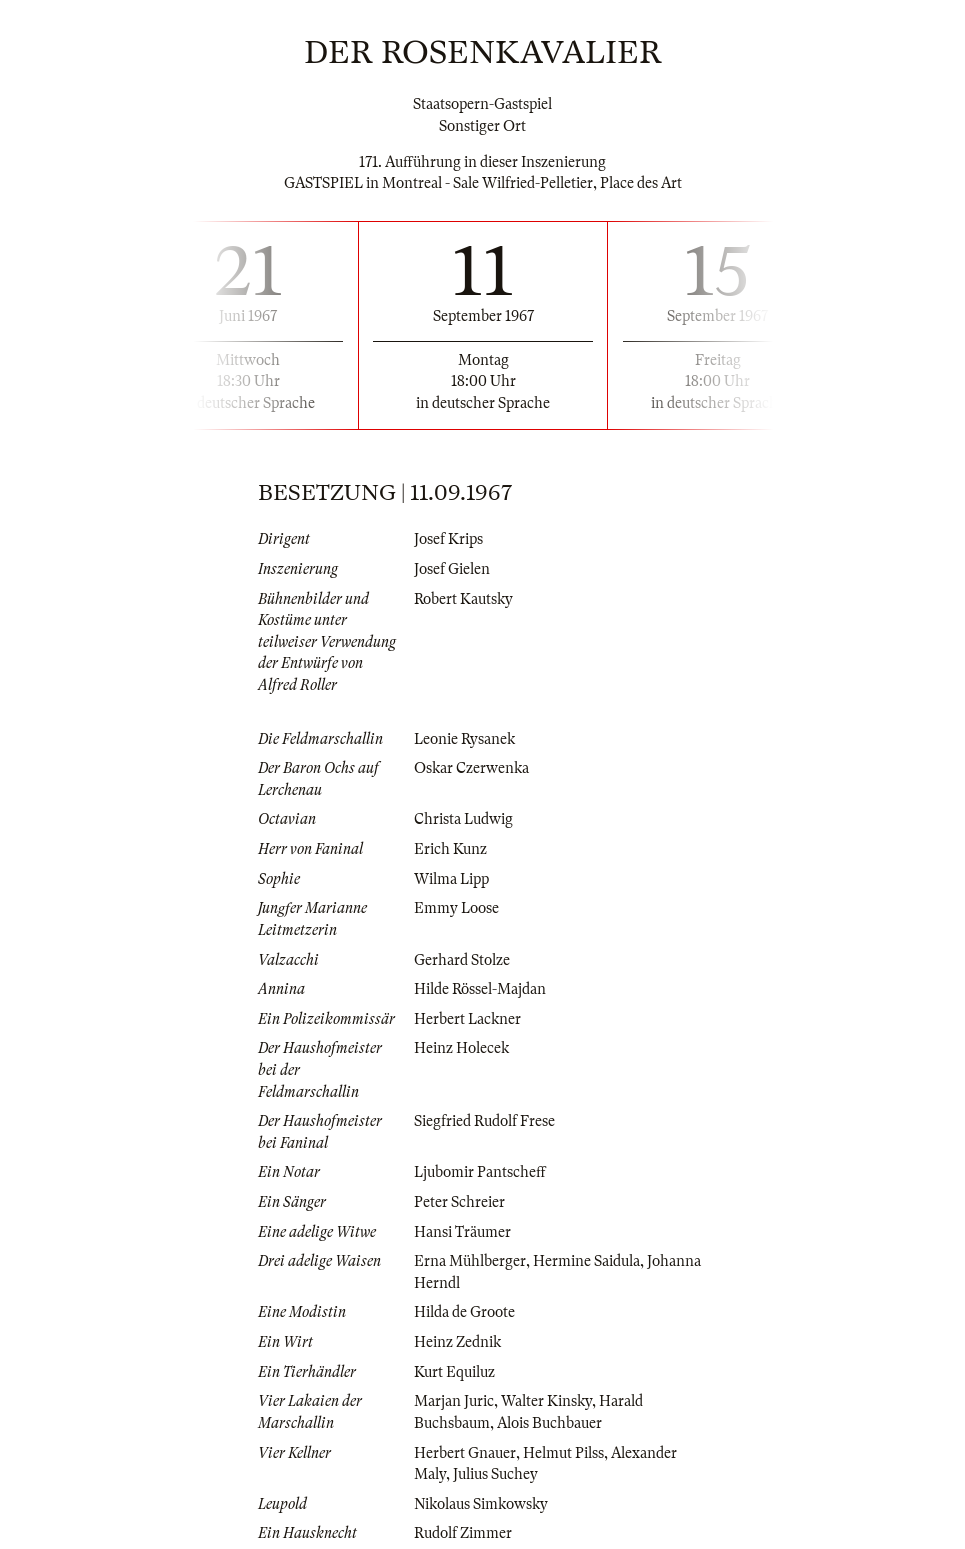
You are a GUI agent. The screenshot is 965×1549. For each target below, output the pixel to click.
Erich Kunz (450, 849)
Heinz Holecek (461, 1048)
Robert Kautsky (463, 599)
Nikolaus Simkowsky (481, 1504)
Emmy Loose (456, 908)
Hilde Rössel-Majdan (480, 989)
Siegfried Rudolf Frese (484, 1121)
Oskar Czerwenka (471, 768)
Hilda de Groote (464, 1312)
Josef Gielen (452, 569)
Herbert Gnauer (465, 1453)
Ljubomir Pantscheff (480, 1172)
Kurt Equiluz (454, 1372)
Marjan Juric (454, 1401)
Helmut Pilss (563, 1453)
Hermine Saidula (586, 1261)
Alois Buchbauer (549, 1423)
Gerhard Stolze (462, 960)
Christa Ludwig (463, 819)
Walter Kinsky (546, 1401)
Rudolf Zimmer (463, 1533)
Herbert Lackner (467, 1019)
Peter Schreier (459, 1202)
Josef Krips (448, 539)
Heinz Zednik (457, 1342)
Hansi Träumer (462, 1232)
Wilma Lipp (451, 879)
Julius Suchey (495, 1474)
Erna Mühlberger (470, 1261)
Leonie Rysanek (464, 739)
